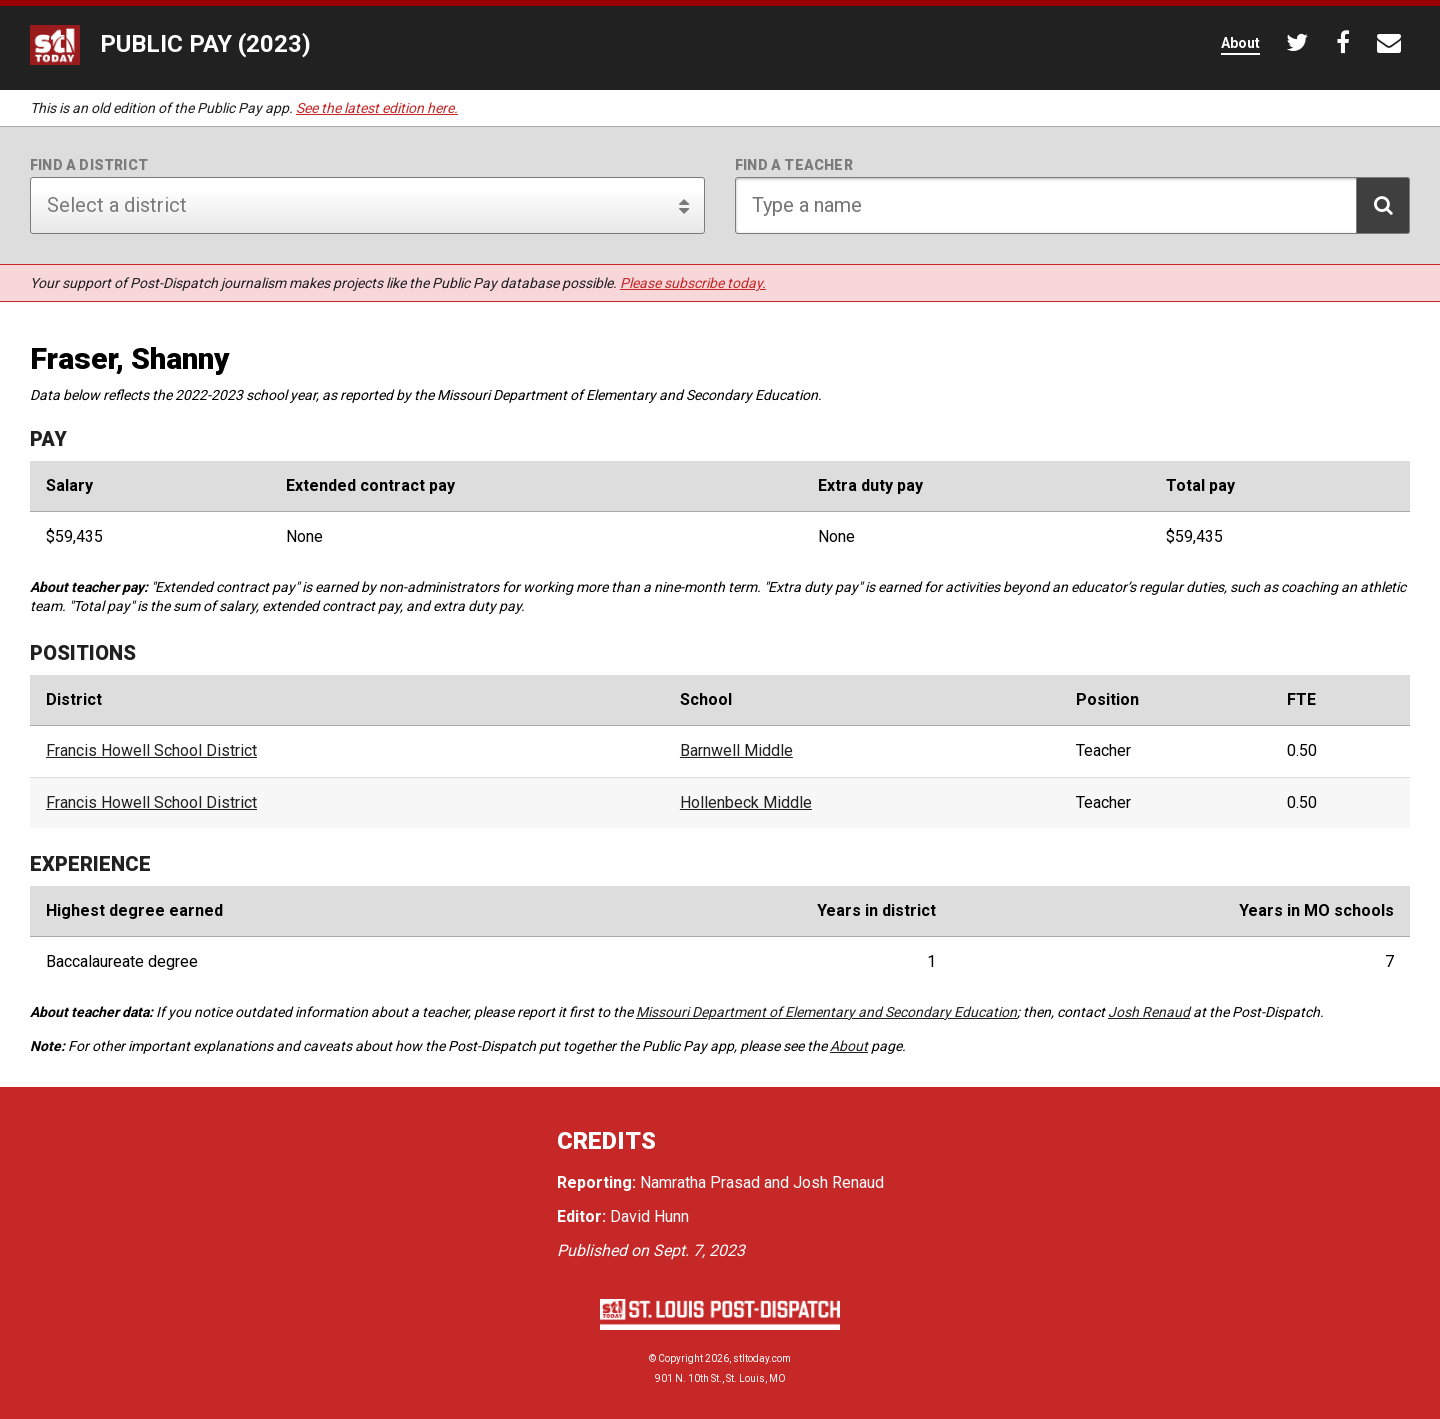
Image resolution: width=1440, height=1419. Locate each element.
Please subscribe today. (693, 283)
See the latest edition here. (377, 108)
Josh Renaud (1149, 1012)
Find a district (89, 165)
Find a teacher (794, 165)
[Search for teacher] (1072, 205)
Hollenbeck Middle (746, 803)
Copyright (680, 1358)
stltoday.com (762, 1358)
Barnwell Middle (736, 751)
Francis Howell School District (151, 751)
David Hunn (649, 1216)
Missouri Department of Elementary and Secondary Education (826, 1012)
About (849, 1046)
